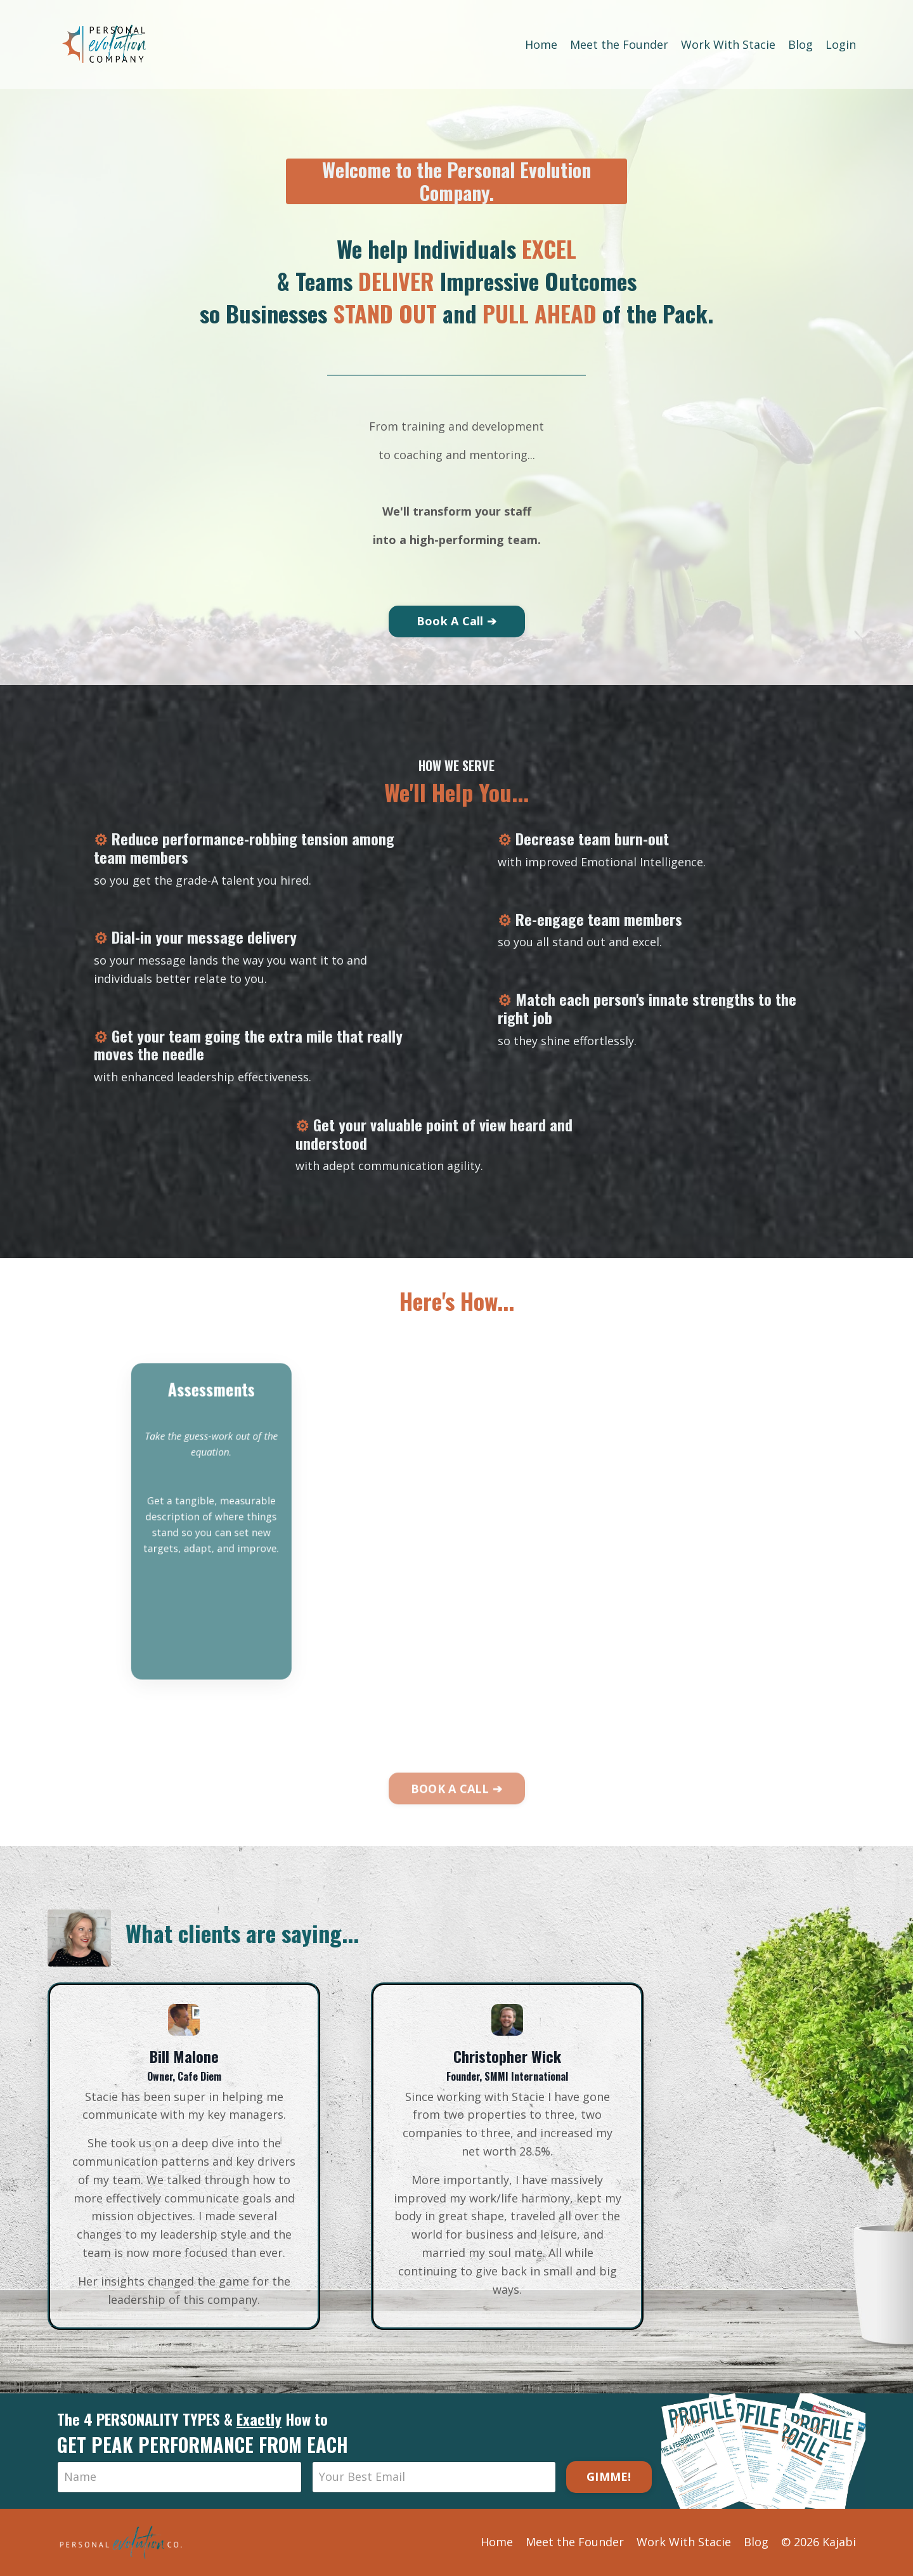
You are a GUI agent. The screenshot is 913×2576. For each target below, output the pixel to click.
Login (841, 44)
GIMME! (608, 2476)
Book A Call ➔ (456, 620)
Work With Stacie (728, 44)
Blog (800, 44)
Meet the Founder (619, 44)
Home (541, 44)
